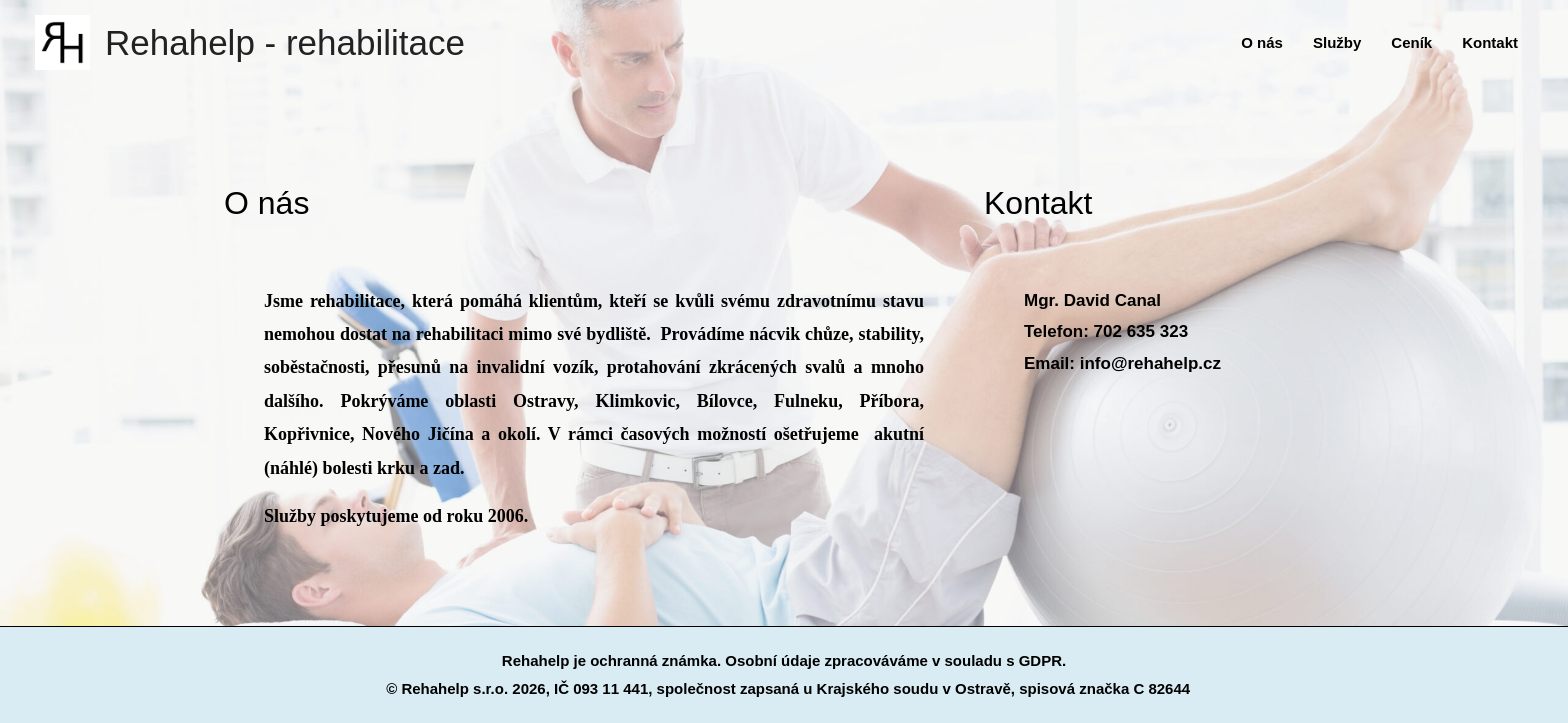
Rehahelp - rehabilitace (285, 42)
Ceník (1411, 42)
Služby (1337, 42)
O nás (1262, 42)
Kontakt (1490, 42)
